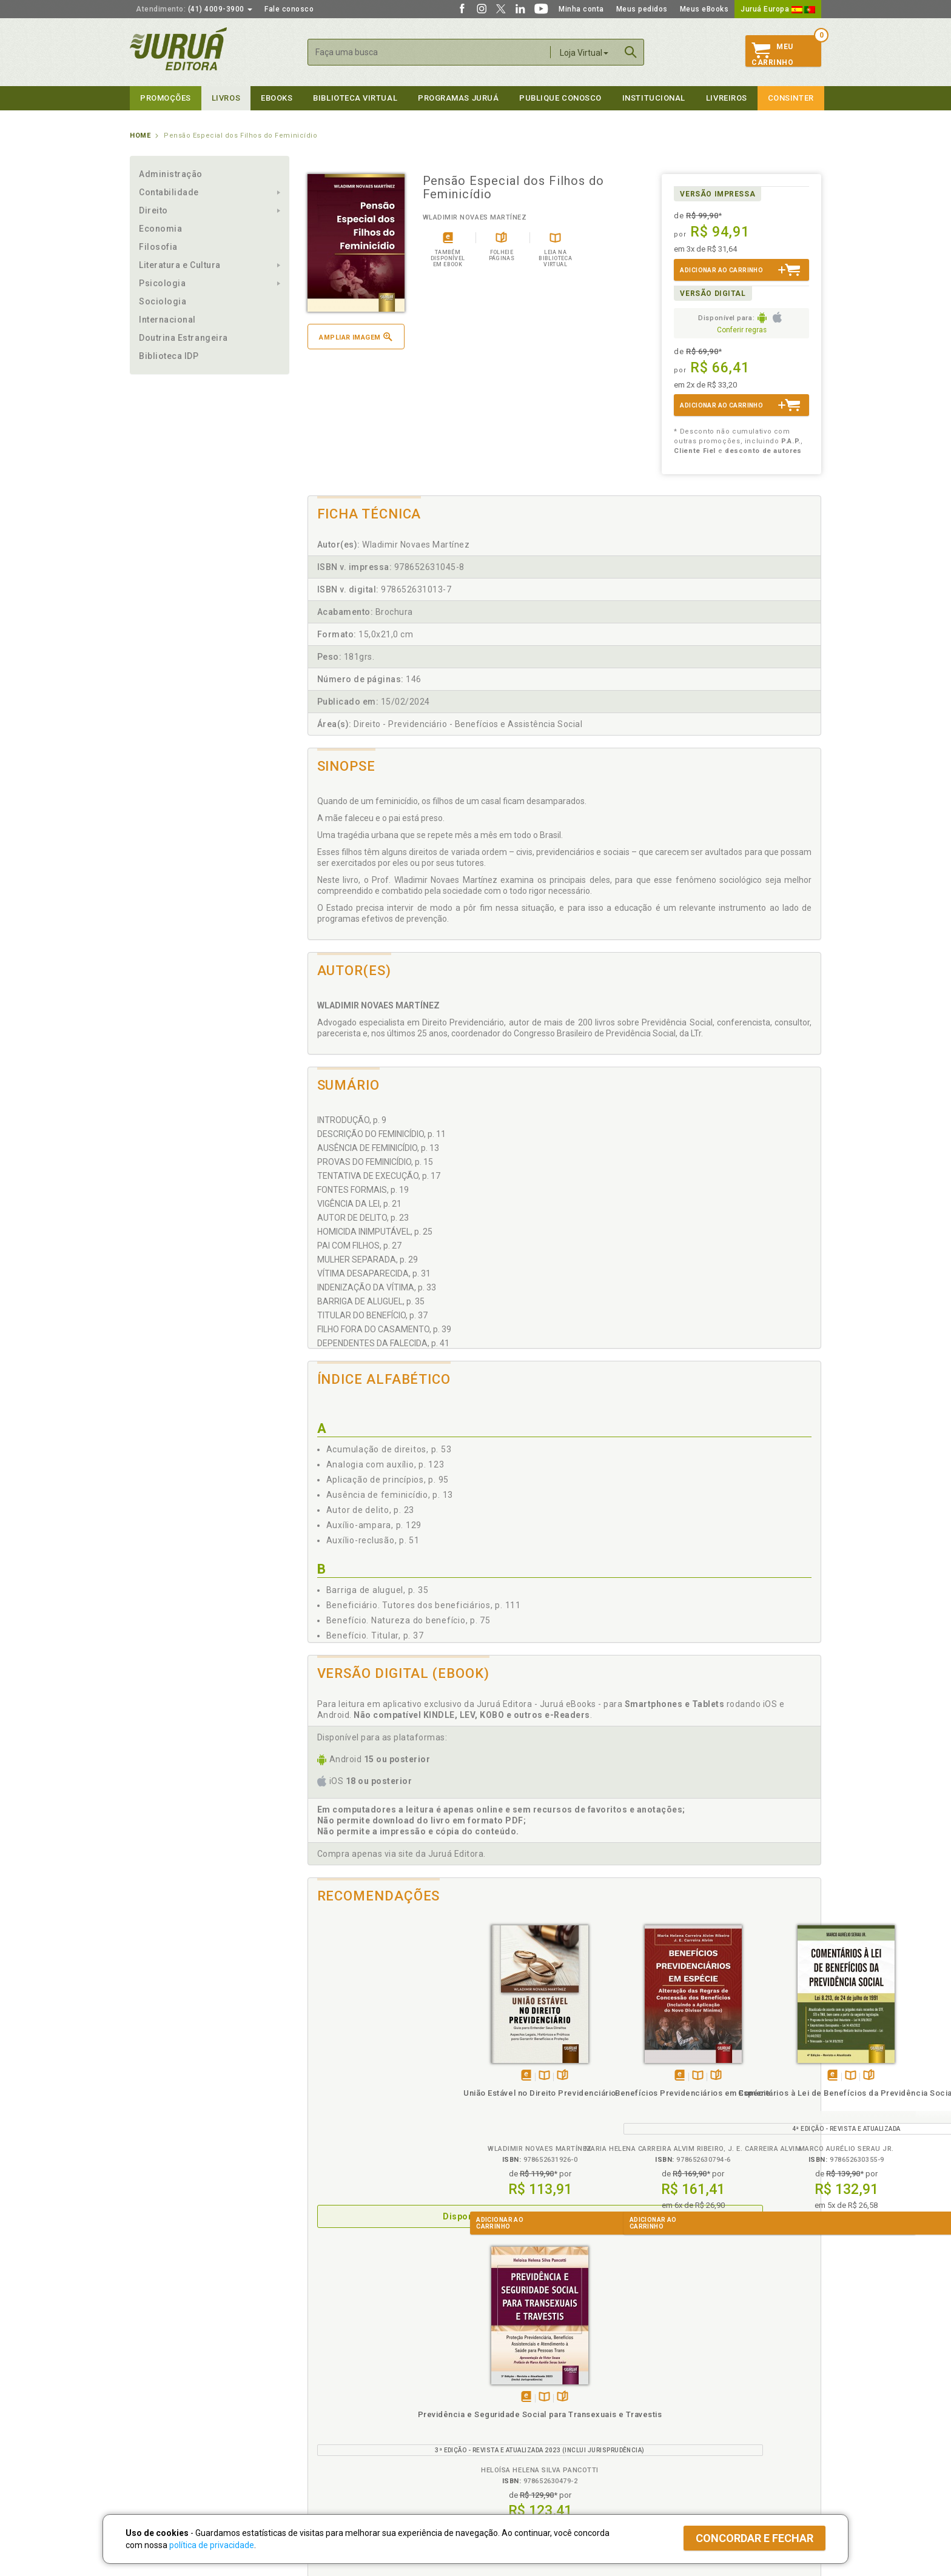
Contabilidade (169, 192)
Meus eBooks (704, 9)
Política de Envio (333, 2412)
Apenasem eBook (358, 2076)
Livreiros (726, 97)
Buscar (631, 52)
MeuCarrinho (772, 54)
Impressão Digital (161, 2399)
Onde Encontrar (158, 2437)
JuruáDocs (501, 2449)
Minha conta (581, 9)
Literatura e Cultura (180, 265)
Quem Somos (154, 2387)
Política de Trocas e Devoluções (361, 2399)
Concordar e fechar (754, 2538)
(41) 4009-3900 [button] (194, 9)
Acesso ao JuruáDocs (516, 2462)
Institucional (653, 97)
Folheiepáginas (394, 2076)
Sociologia (162, 301)
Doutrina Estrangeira (183, 338)
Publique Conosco (560, 97)
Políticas (324, 2374)
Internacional (167, 319)
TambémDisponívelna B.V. (376, 2076)
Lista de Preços (676, 2399)
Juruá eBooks (155, 2425)
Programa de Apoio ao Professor (534, 2412)
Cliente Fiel (496, 2387)
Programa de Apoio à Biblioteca (533, 2425)
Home (140, 135)
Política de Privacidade (344, 2387)
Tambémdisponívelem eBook (486, 2076)
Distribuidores (673, 2412)
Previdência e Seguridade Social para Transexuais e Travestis (756, 2103)
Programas (502, 2374)
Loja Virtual (584, 53)
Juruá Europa (778, 9)
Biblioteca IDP (169, 356)
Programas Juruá (458, 97)
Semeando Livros (507, 2399)
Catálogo (664, 2387)
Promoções (165, 97)
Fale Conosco (155, 2450)
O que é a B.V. (328, 2449)
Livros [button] (226, 97)
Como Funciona (331, 2462)
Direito (153, 210)
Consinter (791, 97)
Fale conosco (289, 9)
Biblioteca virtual (355, 97)
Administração (171, 174)
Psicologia (162, 283)
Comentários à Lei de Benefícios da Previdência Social (628, 2103)
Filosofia (158, 247)
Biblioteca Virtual (346, 2436)
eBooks (276, 97)
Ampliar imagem (355, 336)
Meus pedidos (642, 9)
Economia (160, 228)
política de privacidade (211, 2545)
